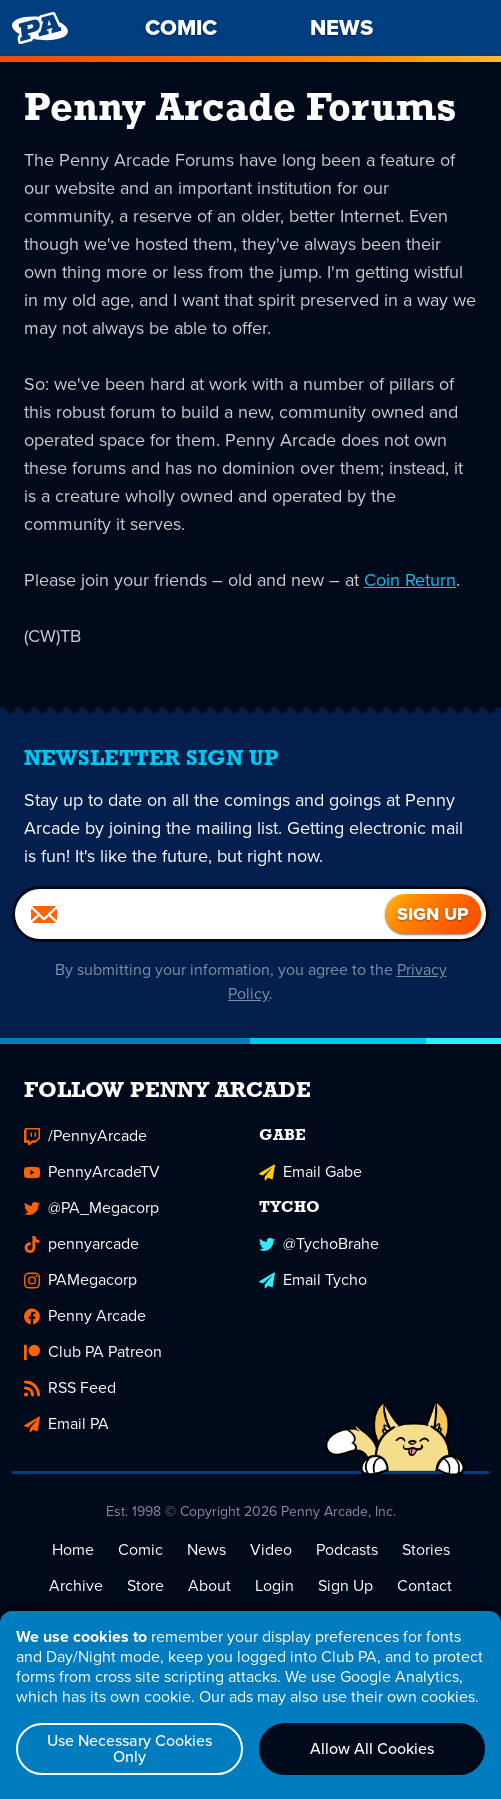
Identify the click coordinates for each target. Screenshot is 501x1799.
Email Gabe (310, 1171)
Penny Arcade (85, 1315)
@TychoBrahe (319, 1243)
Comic (140, 1549)
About (209, 1585)
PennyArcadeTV (92, 1171)
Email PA (66, 1423)
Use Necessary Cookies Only (129, 1748)
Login (274, 1585)
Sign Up (345, 1585)
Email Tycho (313, 1279)
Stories (426, 1549)
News (206, 1549)
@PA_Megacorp (91, 1207)
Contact (424, 1585)
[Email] (200, 914)
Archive (76, 1585)
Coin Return (410, 580)
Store (145, 1585)
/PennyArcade (85, 1135)
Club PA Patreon (93, 1351)
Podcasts (347, 1549)
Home (73, 1549)
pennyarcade (81, 1243)
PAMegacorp (80, 1279)
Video (271, 1549)
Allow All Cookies (372, 1748)
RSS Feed (70, 1387)
